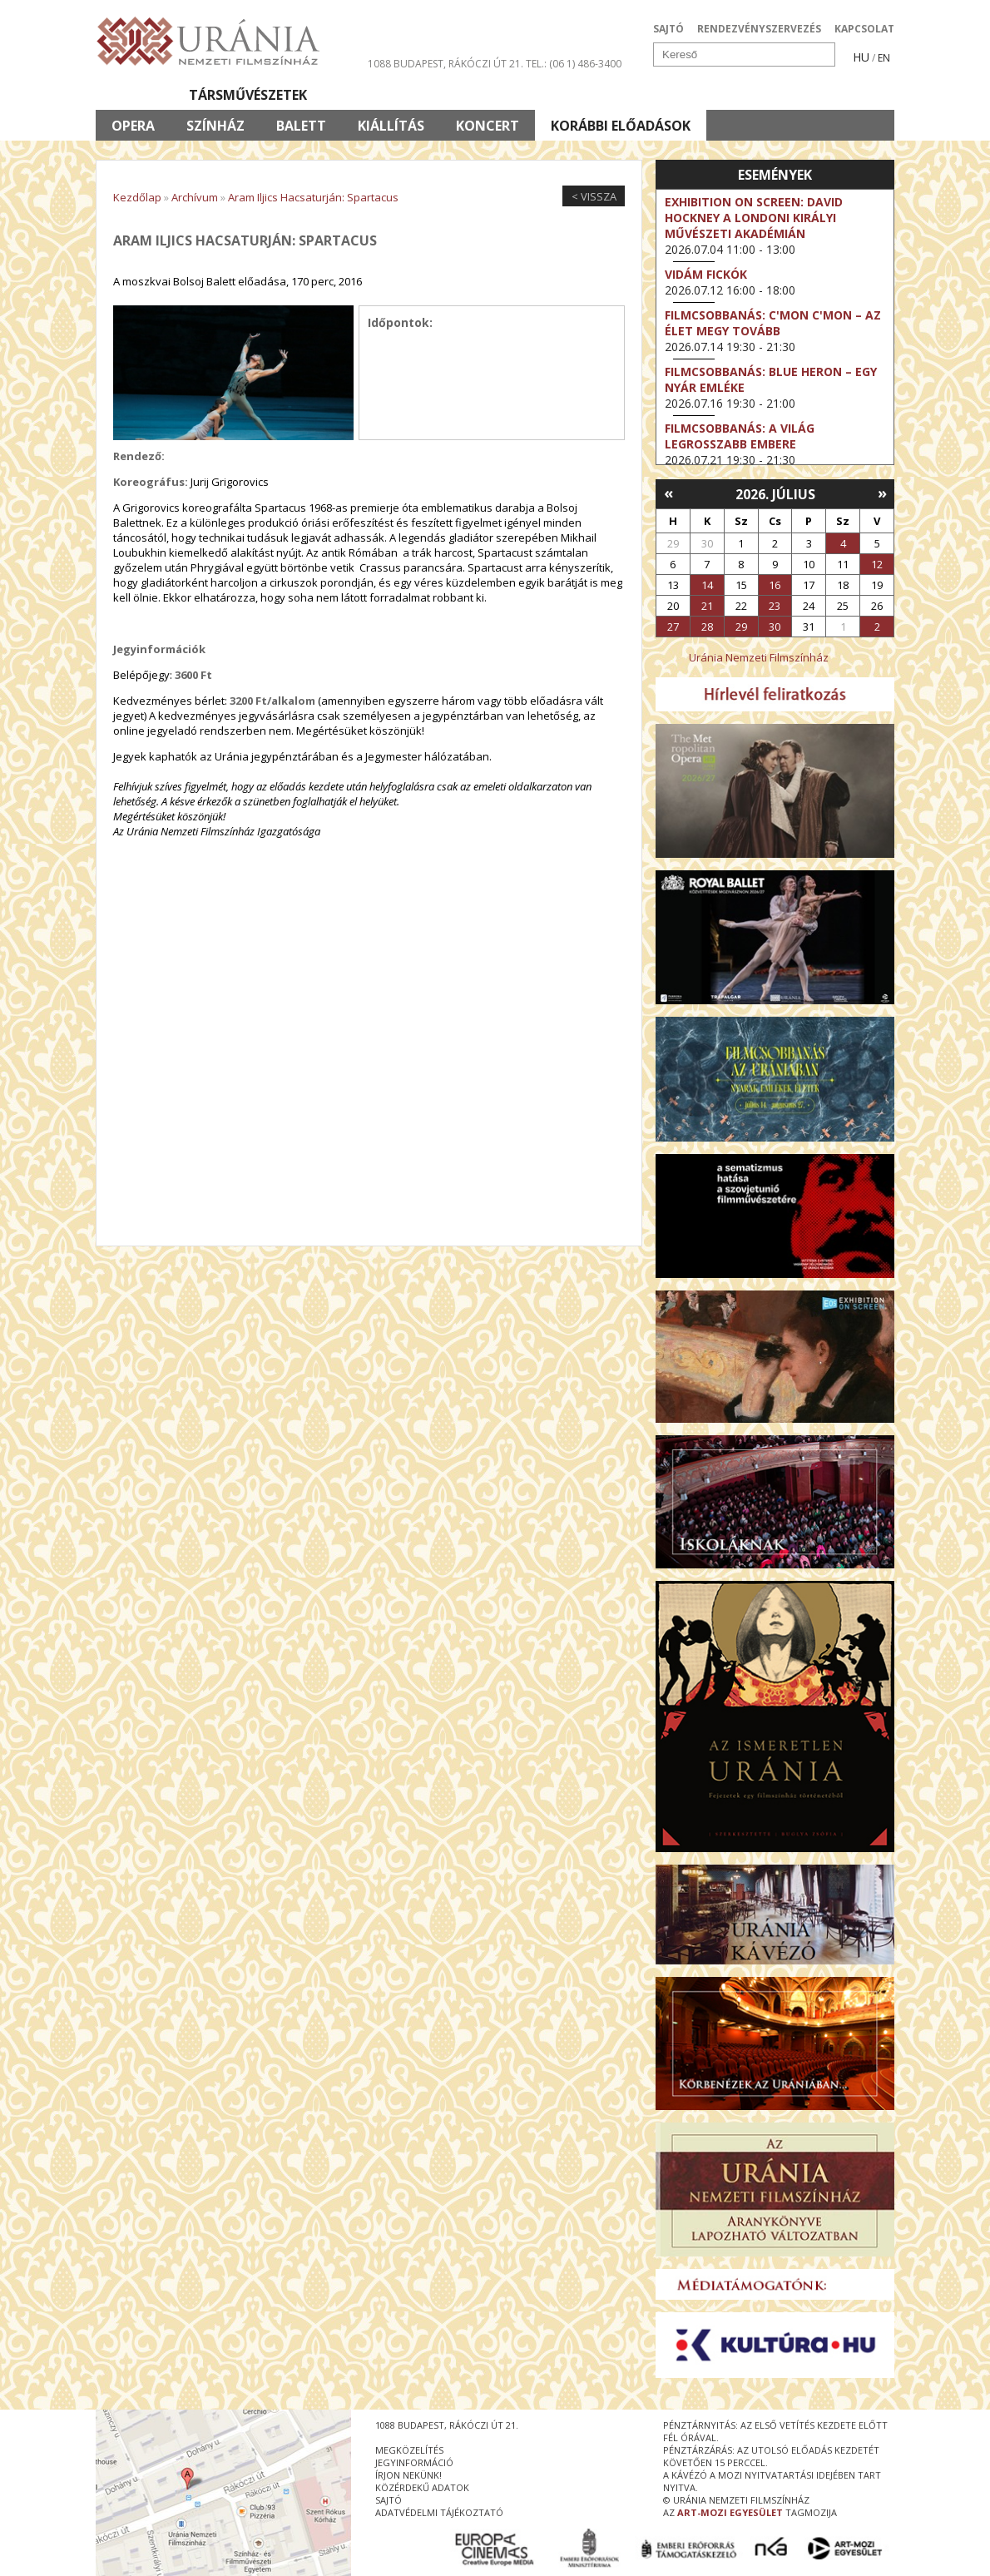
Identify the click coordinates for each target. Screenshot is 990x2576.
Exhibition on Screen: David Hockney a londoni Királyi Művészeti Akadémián (754, 217)
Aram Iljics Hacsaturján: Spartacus (313, 197)
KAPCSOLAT (864, 29)
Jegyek (781, 95)
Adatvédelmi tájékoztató (439, 2512)
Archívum (194, 197)
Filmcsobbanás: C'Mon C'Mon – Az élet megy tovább (773, 323)
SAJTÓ (668, 29)
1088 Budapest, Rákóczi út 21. (445, 64)
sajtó (388, 2500)
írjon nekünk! (408, 2475)
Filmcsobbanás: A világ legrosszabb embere (739, 436)
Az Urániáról (388, 95)
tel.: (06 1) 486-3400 (573, 64)
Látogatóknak (525, 95)
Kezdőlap (137, 197)
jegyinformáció (414, 2462)
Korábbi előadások (621, 125)
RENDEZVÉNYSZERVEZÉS (759, 29)
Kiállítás (391, 125)
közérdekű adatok (422, 2487)
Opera (133, 125)
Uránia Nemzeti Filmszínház (759, 657)
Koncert (487, 125)
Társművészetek (248, 95)
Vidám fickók (706, 274)
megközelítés (409, 2450)
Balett (301, 125)
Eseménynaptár (670, 95)
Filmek (134, 95)
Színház (215, 125)
